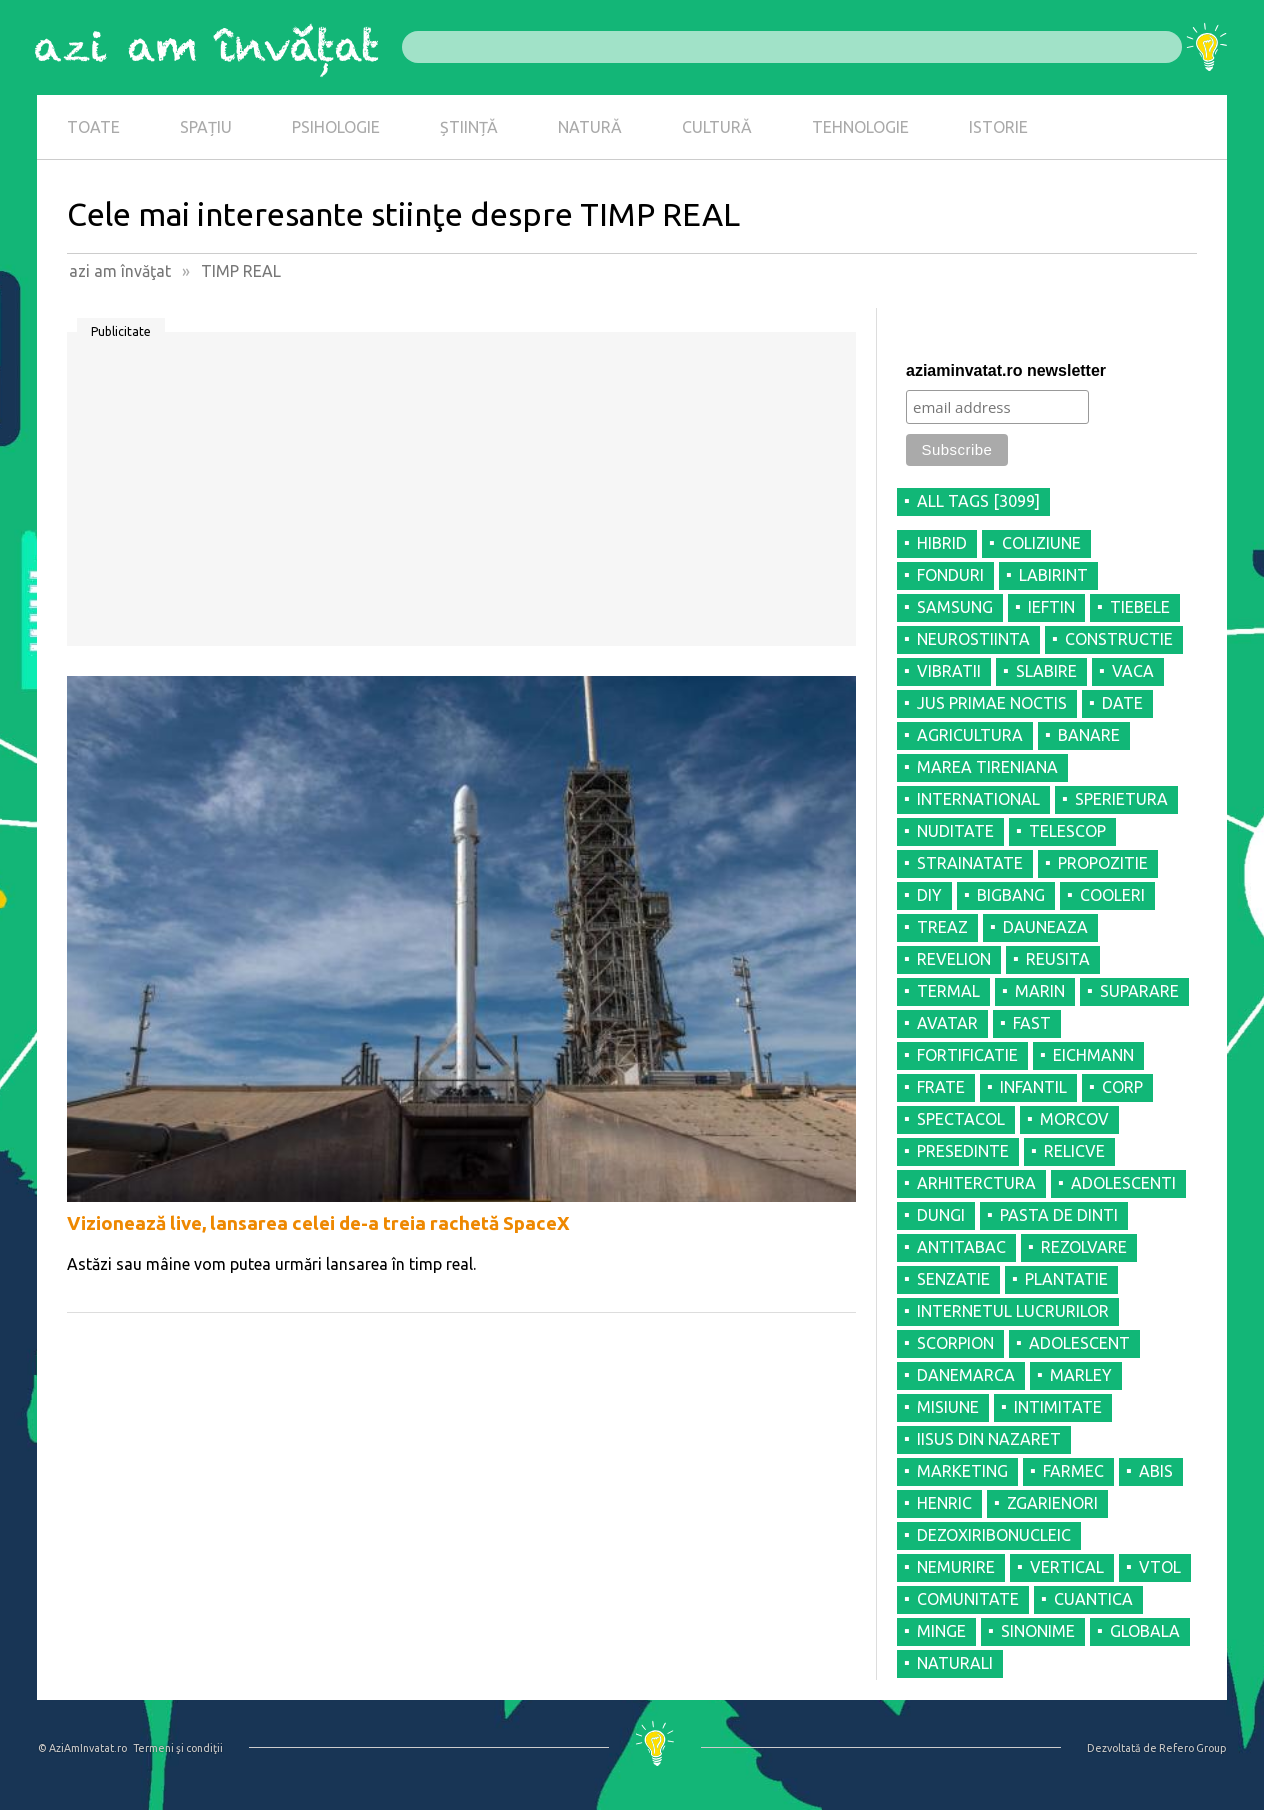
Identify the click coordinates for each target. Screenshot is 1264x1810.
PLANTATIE (1066, 1279)
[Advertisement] (461, 496)
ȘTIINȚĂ (469, 127)
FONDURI (950, 575)
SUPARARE (1139, 991)
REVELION (954, 959)
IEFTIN (1051, 607)
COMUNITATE (968, 1599)
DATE (1122, 703)
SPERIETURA (1121, 799)
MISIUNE (948, 1407)
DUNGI (941, 1215)
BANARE (1089, 735)
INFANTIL (1033, 1087)
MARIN (1040, 991)
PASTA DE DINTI (1059, 1215)
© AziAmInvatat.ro (82, 1748)
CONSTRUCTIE (1119, 639)
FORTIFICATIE (967, 1055)
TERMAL (948, 991)
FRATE (941, 1087)
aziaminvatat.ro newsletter (1006, 370)
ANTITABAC (961, 1247)
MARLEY (1081, 1375)
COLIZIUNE (1041, 543)
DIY (929, 895)
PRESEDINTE (963, 1151)
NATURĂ (590, 127)
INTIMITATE (1058, 1407)
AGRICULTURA (970, 735)
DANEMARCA (966, 1375)
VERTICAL (1067, 1567)
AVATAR (947, 1023)
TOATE (93, 127)
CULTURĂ (717, 127)
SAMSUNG (955, 607)
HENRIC (944, 1503)
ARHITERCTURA (976, 1183)
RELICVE (1074, 1151)
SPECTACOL (961, 1119)
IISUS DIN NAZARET (989, 1439)
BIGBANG (1011, 895)
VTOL (1160, 1567)
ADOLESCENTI (1123, 1183)
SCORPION (955, 1343)
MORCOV (1074, 1119)
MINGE (941, 1631)
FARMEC (1073, 1471)
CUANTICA (1093, 1599)
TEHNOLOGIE (860, 127)
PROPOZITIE (1103, 863)
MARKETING (962, 1471)
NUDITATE (955, 831)
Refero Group (1192, 1748)
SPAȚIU (206, 127)
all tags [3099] (978, 501)
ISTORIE (998, 127)
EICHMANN (1093, 1055)
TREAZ (942, 927)
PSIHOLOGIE (336, 127)
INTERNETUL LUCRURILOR (1013, 1311)
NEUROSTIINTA (973, 639)
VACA (1133, 671)
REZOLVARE (1084, 1247)
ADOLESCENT (1079, 1343)
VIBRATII (949, 671)
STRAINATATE (970, 863)
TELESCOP (1067, 831)
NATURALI (955, 1663)
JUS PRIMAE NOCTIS (992, 703)
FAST (1032, 1023)
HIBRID (942, 543)
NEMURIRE (956, 1567)
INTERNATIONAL (978, 799)
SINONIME (1038, 1631)
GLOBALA (1145, 1631)
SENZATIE (953, 1279)
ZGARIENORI (1052, 1503)
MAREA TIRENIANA (987, 767)
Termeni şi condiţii (178, 1748)
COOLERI (1112, 895)
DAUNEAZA (1045, 927)
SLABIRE (1046, 671)
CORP (1122, 1087)
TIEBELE (1140, 607)
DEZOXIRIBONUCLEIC (994, 1535)
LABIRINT (1053, 575)
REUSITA (1058, 959)
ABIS (1156, 1471)
